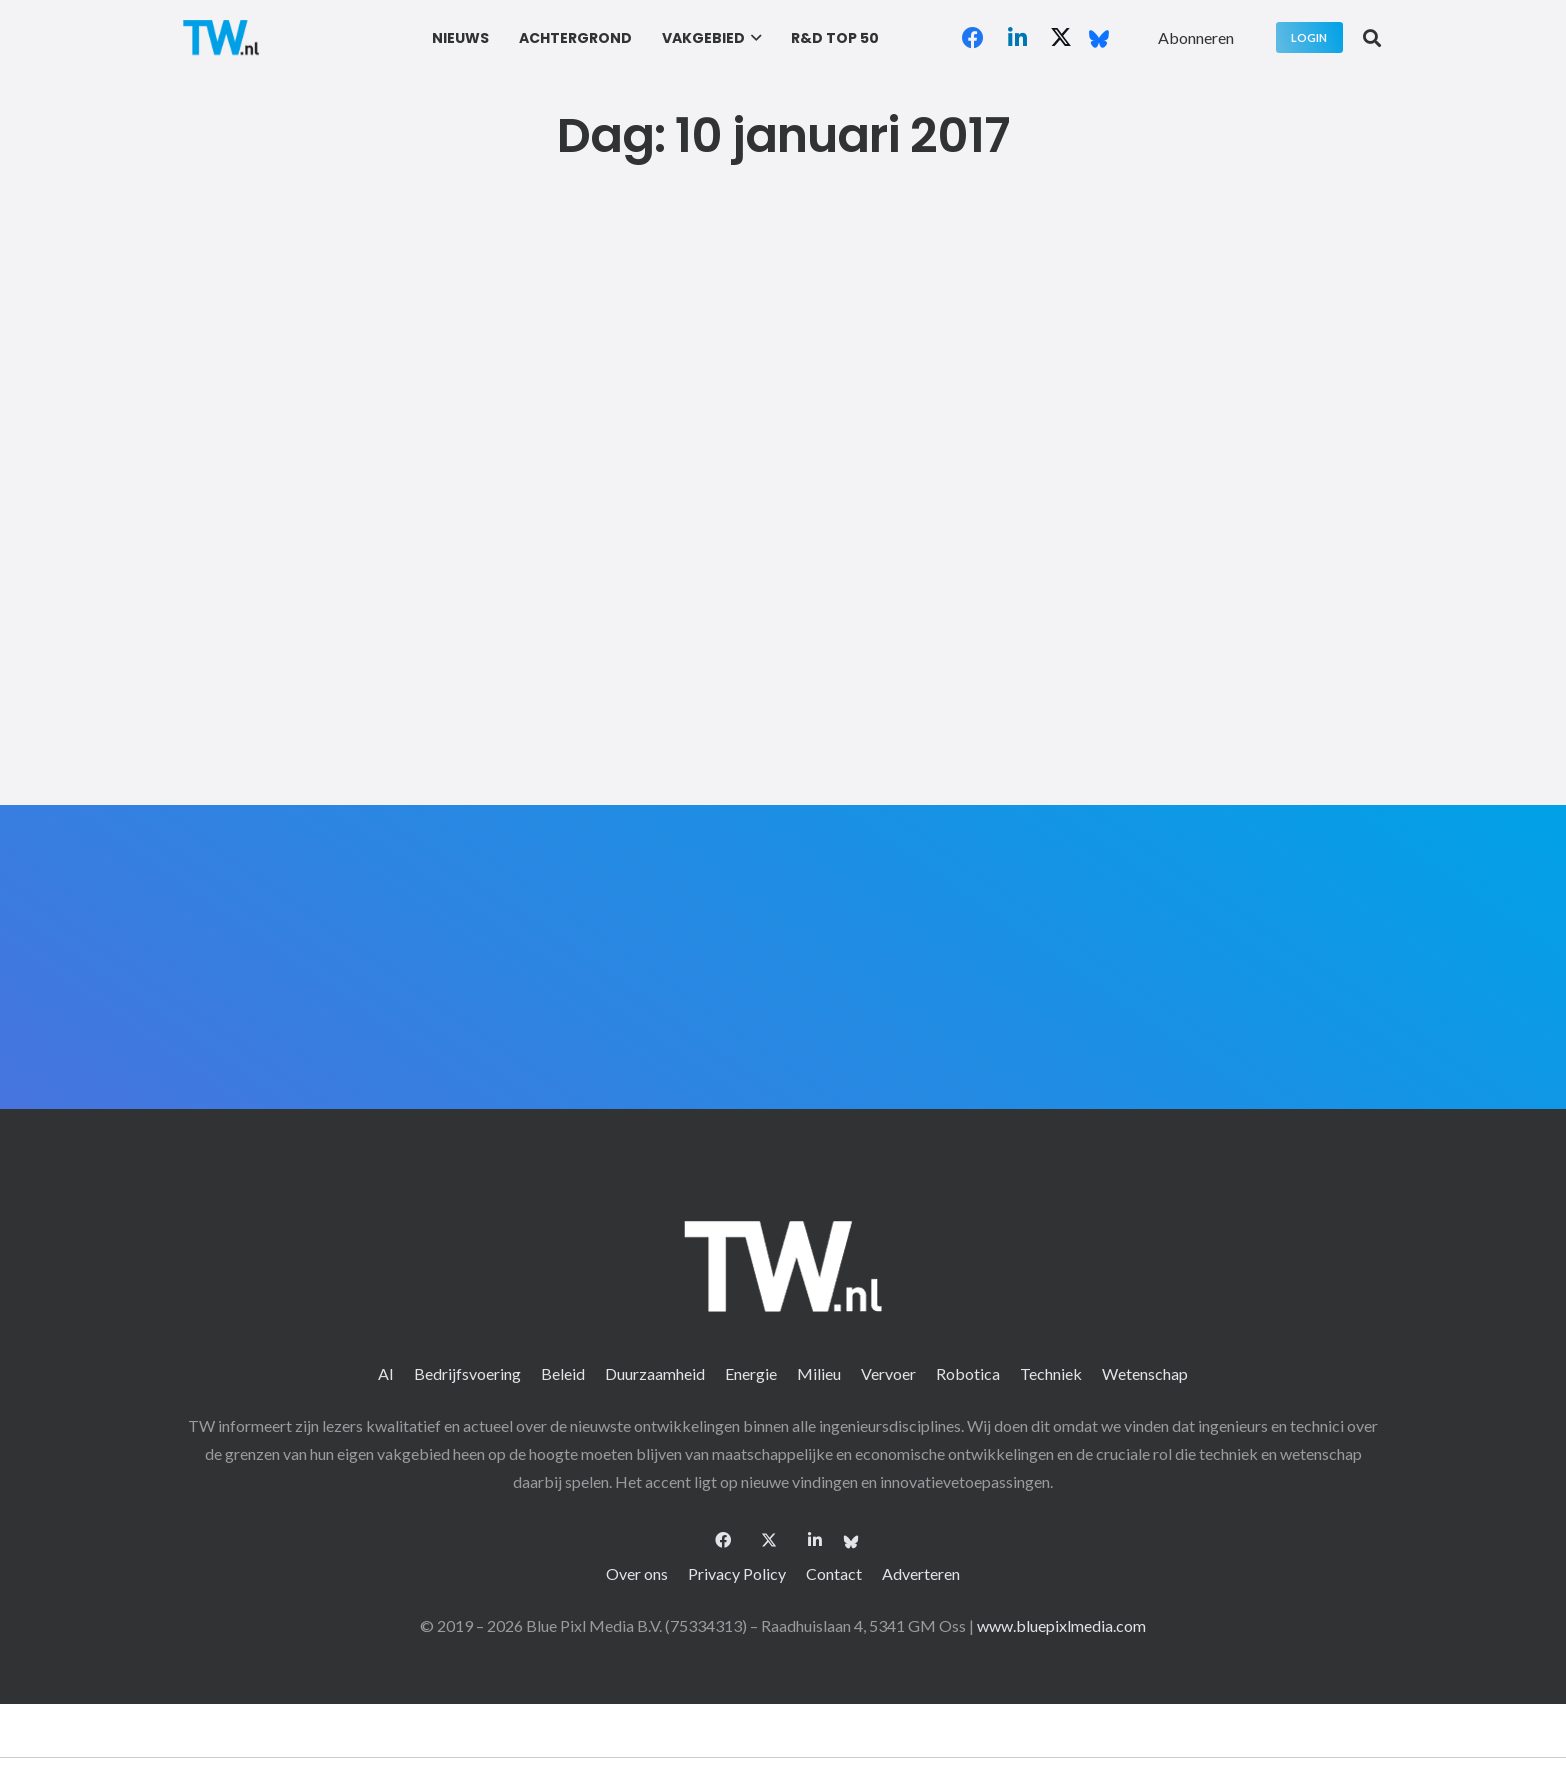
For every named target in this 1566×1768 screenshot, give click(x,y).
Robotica (968, 1373)
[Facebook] (973, 38)
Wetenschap (1145, 1373)
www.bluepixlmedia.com (1061, 1625)
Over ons (637, 1573)
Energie (751, 1373)
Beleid (563, 1373)
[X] (1061, 38)
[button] (753, 38)
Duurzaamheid (655, 1373)
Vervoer (888, 1373)
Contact (834, 1573)
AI (386, 1373)
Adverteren (921, 1573)
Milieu (819, 1373)
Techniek (1051, 1373)
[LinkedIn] (1017, 38)
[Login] (1309, 37)
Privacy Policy (737, 1573)
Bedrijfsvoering (467, 1373)
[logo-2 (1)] (221, 37)
